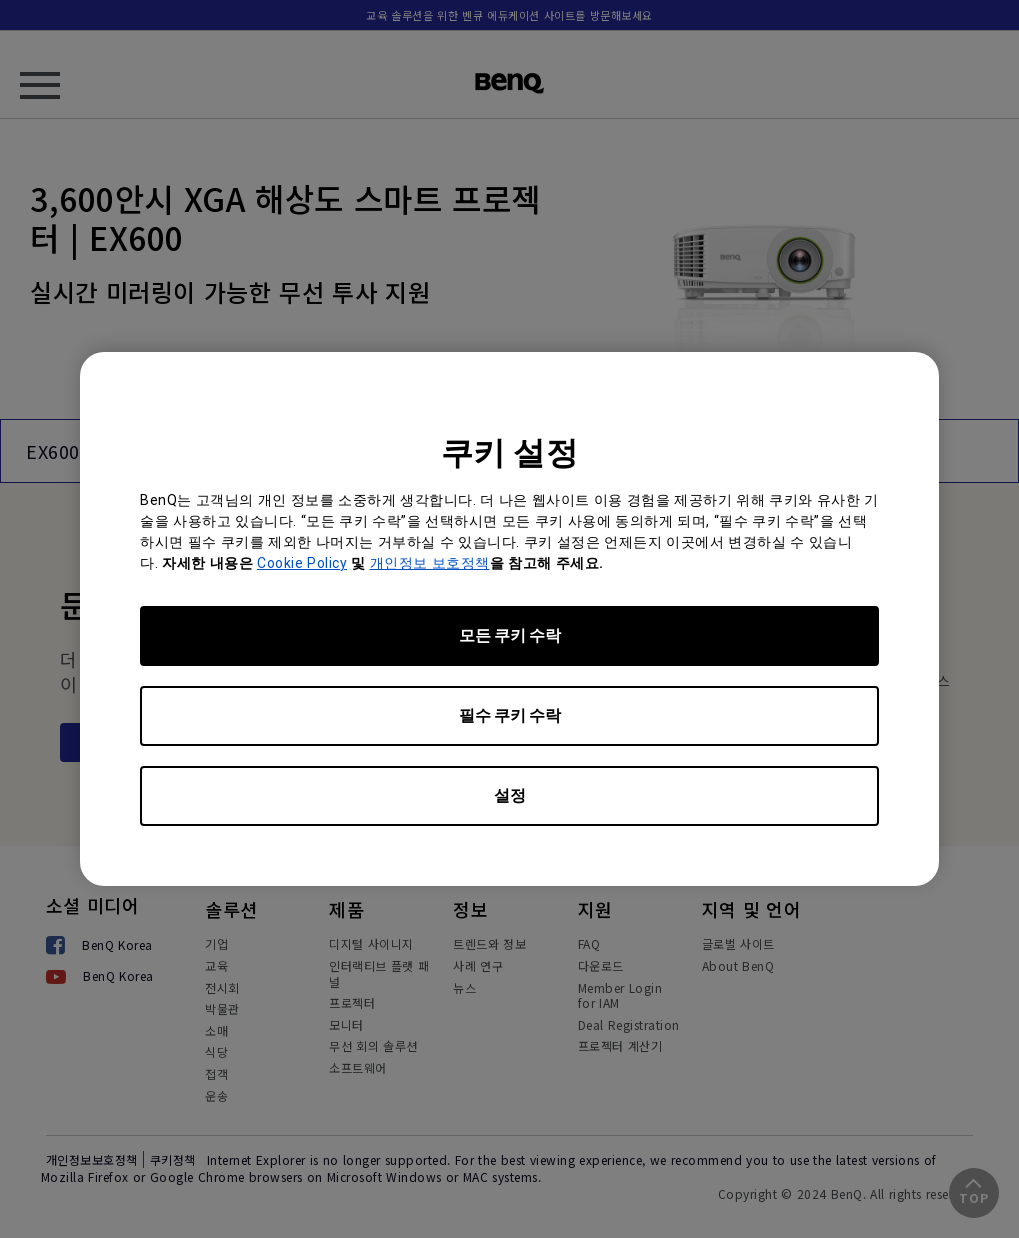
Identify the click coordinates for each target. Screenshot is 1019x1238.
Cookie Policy (302, 563)
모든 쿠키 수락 (510, 635)
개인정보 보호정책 (430, 563)
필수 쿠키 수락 (510, 715)
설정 (510, 795)
